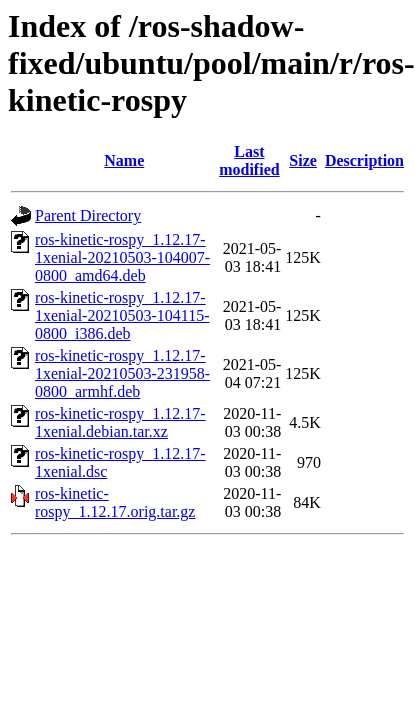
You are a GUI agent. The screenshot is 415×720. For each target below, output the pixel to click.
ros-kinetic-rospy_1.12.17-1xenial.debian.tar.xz (120, 422)
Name (124, 160)
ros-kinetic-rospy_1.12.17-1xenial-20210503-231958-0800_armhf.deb (122, 373)
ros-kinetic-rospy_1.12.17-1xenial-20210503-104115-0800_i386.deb (122, 315)
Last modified (249, 160)
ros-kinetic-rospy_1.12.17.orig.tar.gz (115, 502)
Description (364, 160)
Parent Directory (88, 215)
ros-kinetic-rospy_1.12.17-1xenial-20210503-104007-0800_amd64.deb (122, 257)
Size (303, 160)
